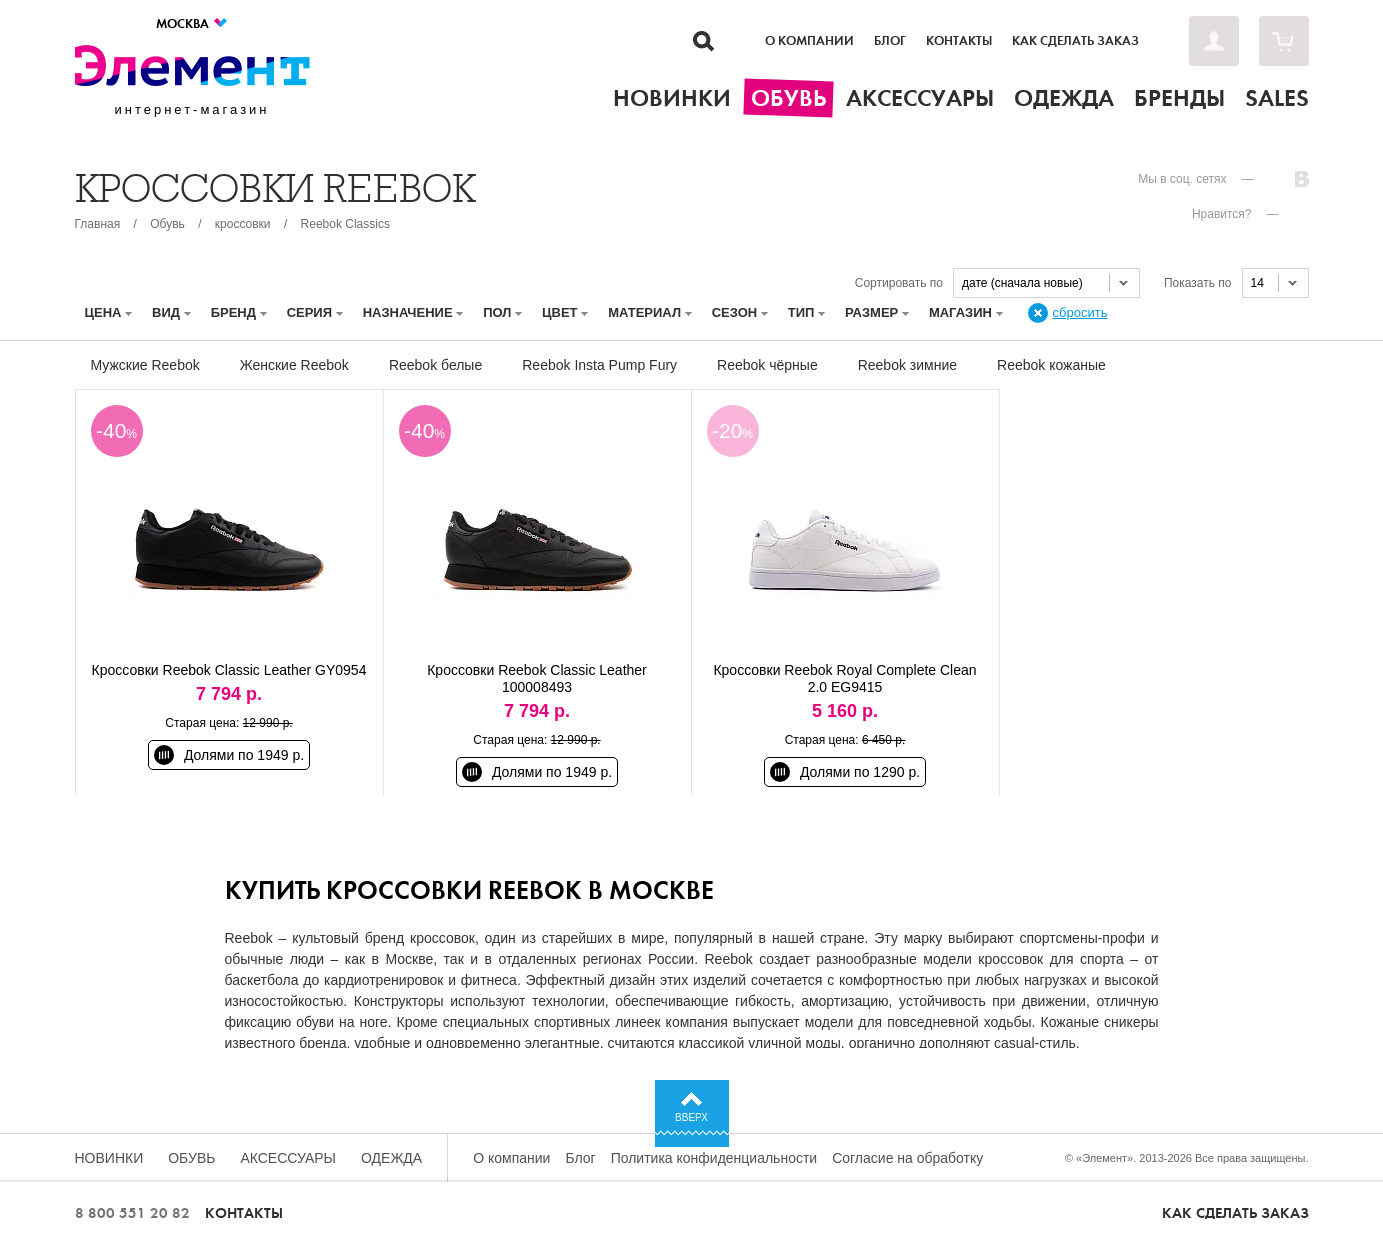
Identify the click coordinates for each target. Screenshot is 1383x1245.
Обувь (167, 224)
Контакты (959, 41)
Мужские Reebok (145, 365)
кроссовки (243, 224)
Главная (98, 224)
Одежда (391, 1158)
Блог (890, 41)
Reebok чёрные (767, 365)
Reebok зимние (907, 365)
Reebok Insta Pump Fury (599, 365)
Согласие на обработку (907, 1158)
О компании (809, 41)
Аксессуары (288, 1158)
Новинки (109, 1158)
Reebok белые (435, 365)
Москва (192, 23)
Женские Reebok (294, 365)
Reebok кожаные (1051, 365)
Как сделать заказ (1075, 41)
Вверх (691, 1117)
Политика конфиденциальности (714, 1158)
